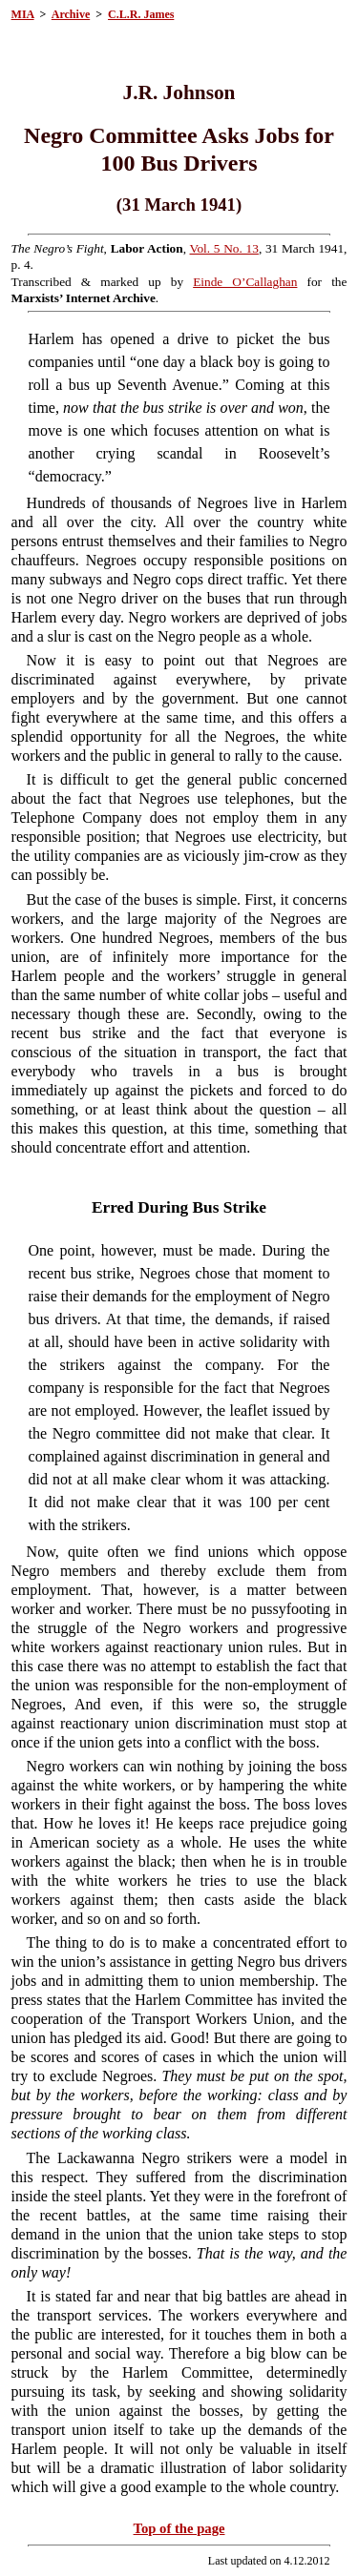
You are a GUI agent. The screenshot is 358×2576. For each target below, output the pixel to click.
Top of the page (179, 2528)
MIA (22, 14)
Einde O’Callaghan (245, 282)
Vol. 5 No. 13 (224, 248)
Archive (71, 14)
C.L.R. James (141, 14)
